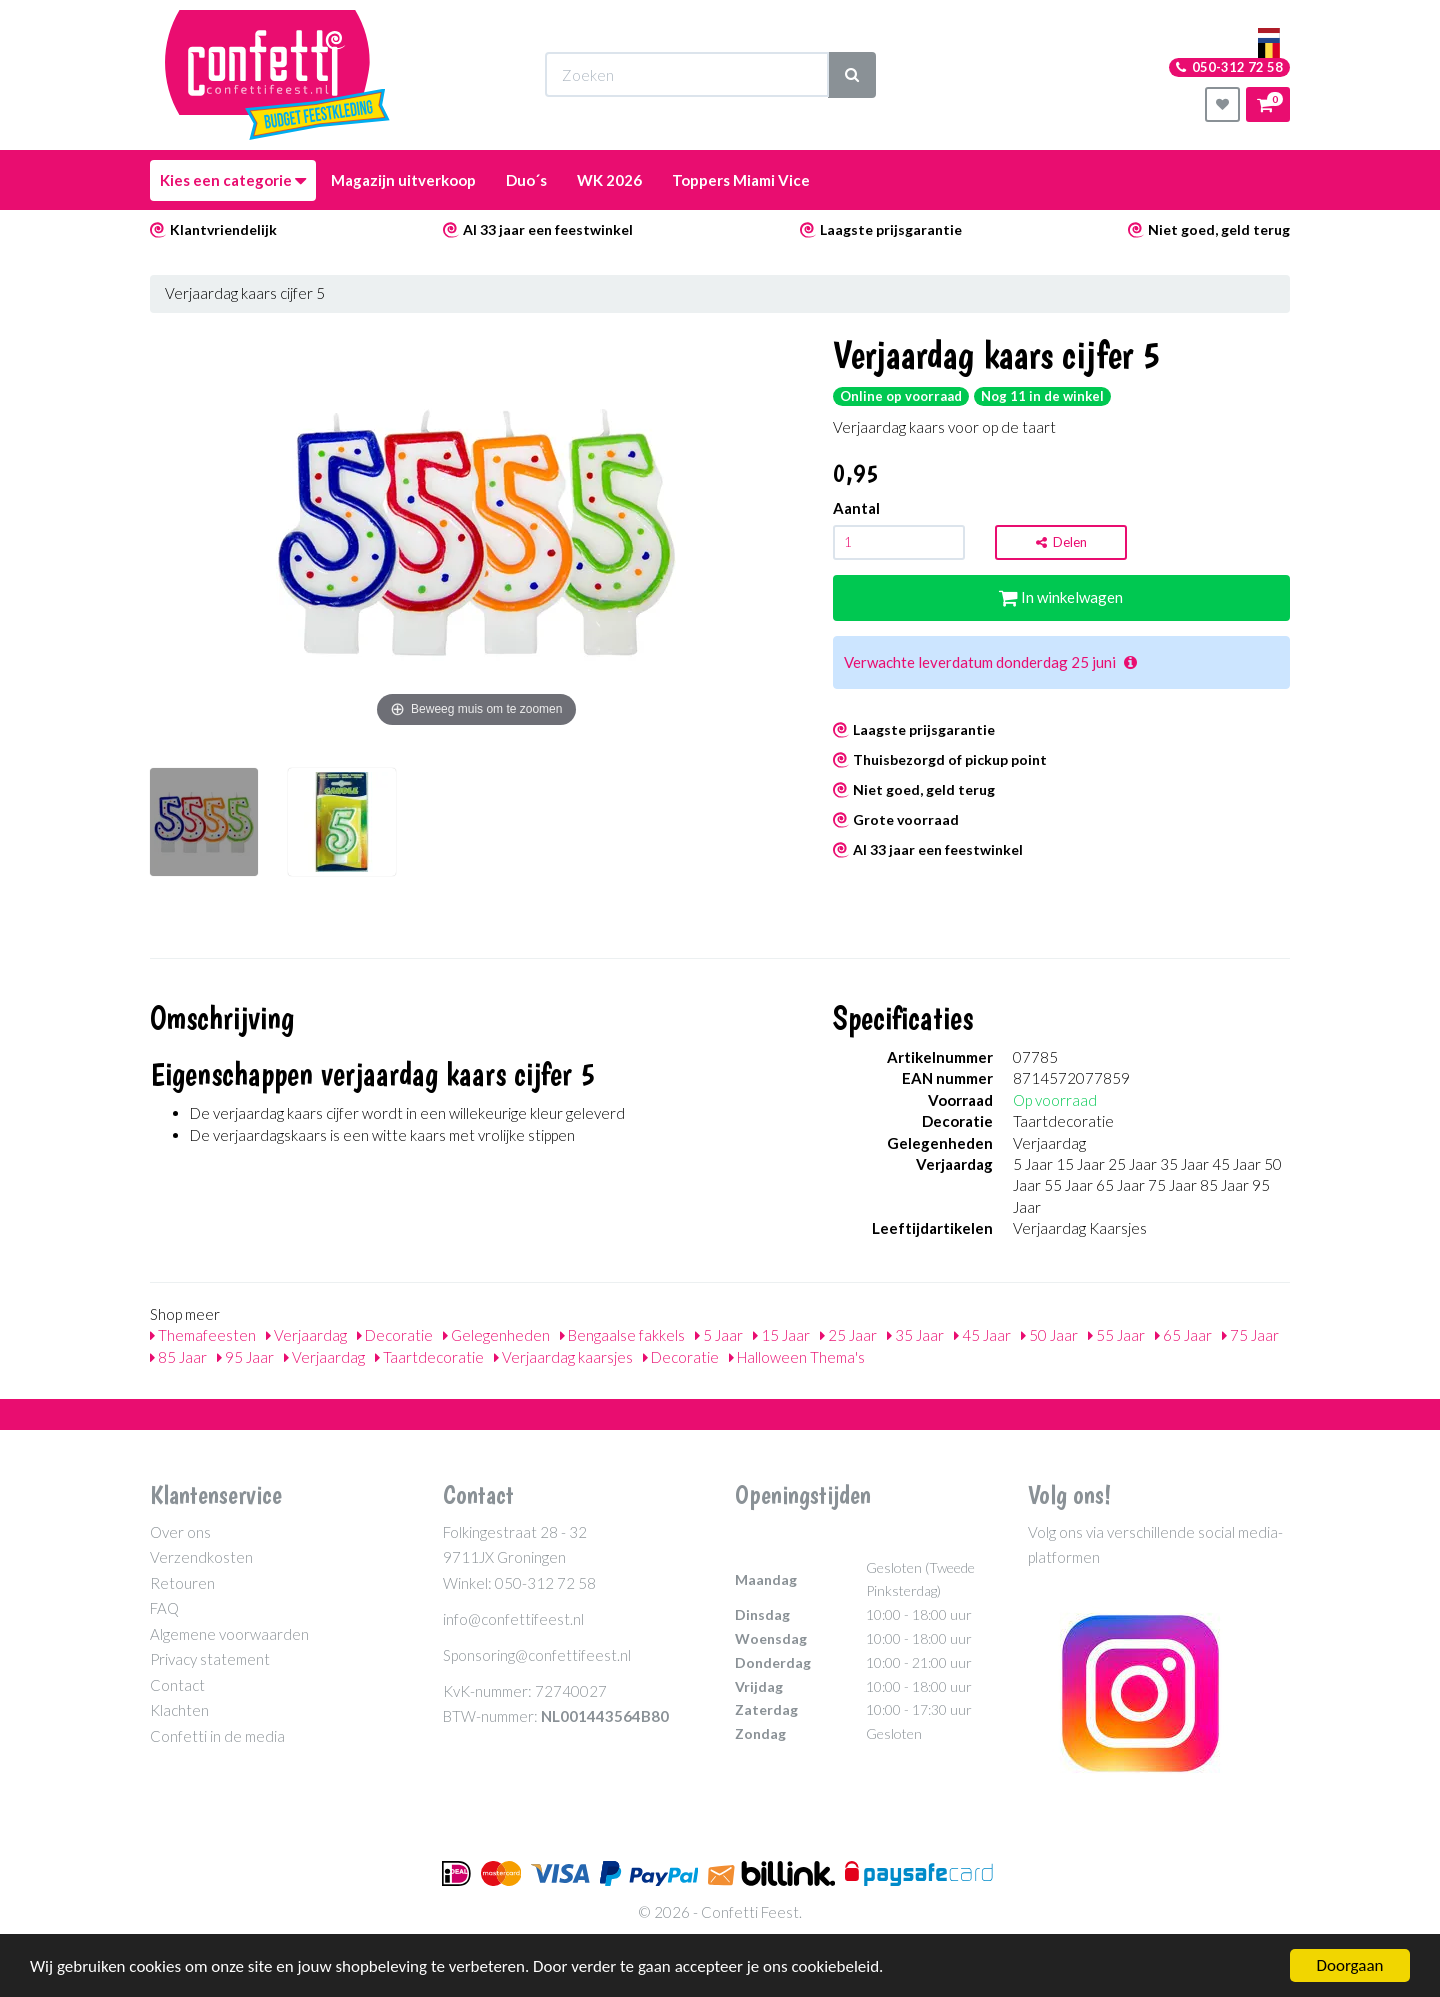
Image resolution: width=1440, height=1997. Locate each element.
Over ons (180, 1532)
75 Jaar (1250, 1335)
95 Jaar (245, 1357)
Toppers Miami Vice (741, 180)
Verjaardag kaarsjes (563, 1357)
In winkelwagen (1061, 597)
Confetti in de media (217, 1736)
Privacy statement (210, 1659)
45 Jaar (982, 1335)
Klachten (179, 1710)
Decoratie (395, 1335)
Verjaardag (306, 1335)
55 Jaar (1116, 1335)
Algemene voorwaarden (229, 1634)
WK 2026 (609, 180)
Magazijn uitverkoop (403, 180)
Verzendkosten (201, 1557)
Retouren (182, 1583)
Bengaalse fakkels (622, 1335)
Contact (177, 1685)
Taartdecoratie (429, 1357)
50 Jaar (1049, 1335)
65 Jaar (1183, 1335)
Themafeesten (203, 1335)
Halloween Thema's (797, 1357)
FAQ (164, 1608)
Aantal (856, 508)
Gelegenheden (496, 1335)
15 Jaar (781, 1335)
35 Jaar (915, 1335)
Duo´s (526, 180)
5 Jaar (719, 1335)
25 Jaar (848, 1335)
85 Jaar (178, 1357)
